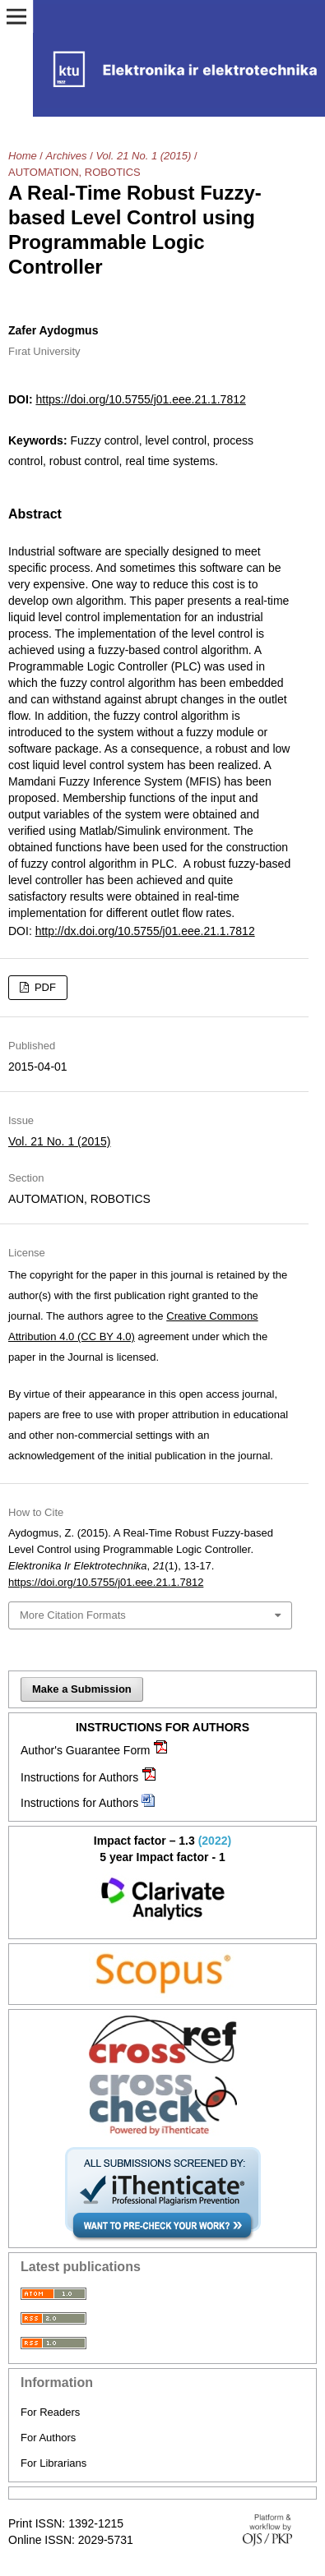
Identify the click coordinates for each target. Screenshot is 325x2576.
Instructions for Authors (79, 1777)
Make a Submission (82, 1689)
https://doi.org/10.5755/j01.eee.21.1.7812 (140, 399)
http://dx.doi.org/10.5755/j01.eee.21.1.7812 (145, 931)
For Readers (50, 2412)
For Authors (48, 2437)
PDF (43, 987)
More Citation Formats (73, 1615)
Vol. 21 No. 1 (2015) (143, 156)
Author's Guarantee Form (86, 1750)
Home (22, 156)
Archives (66, 156)
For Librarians (53, 2463)
